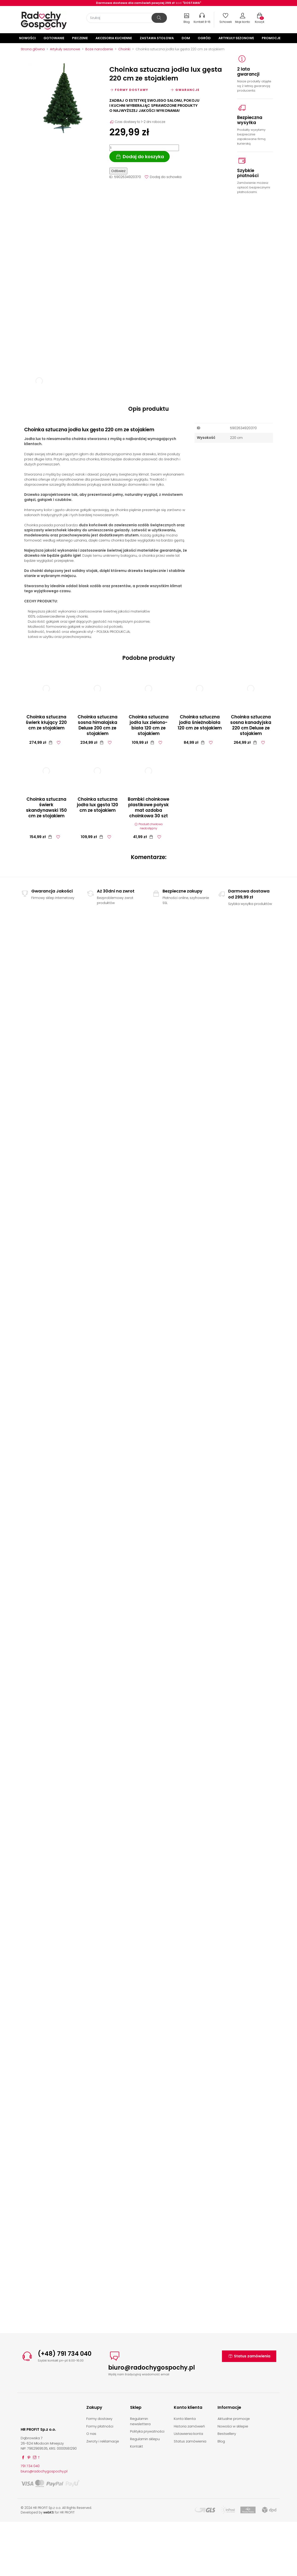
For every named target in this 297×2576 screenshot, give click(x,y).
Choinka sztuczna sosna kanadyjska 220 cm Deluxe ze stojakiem (250, 725)
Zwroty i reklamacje (102, 2441)
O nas (91, 2433)
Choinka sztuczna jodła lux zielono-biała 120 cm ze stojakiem (149, 725)
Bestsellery (227, 2433)
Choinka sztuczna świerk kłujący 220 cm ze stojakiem (46, 722)
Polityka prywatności (147, 2431)
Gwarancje (184, 90)
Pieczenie (80, 38)
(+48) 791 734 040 (64, 2354)
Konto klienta (185, 2418)
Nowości (27, 38)
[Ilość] (144, 148)
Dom (186, 38)
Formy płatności (99, 2426)
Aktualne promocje (234, 2418)
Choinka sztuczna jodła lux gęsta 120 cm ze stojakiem (97, 804)
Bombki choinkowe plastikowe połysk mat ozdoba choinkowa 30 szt (148, 807)
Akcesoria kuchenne (114, 38)
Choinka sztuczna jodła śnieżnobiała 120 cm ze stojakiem (200, 722)
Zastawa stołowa (157, 38)
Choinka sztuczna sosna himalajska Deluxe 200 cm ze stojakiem (97, 725)
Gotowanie (54, 38)
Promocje (271, 38)
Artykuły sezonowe (236, 38)
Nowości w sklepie (233, 2426)
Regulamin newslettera (140, 2421)
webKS (48, 2512)
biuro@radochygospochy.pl (151, 2367)
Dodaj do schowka (162, 176)
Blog (221, 2441)
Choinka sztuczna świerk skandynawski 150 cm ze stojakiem (46, 807)
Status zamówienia (249, 2356)
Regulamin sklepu (145, 2438)
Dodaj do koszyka (139, 156)
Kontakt (136, 2446)
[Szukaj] (126, 18)
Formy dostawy (129, 90)
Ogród (204, 38)
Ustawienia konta (188, 2433)
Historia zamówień (189, 2426)
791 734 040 (30, 2465)
